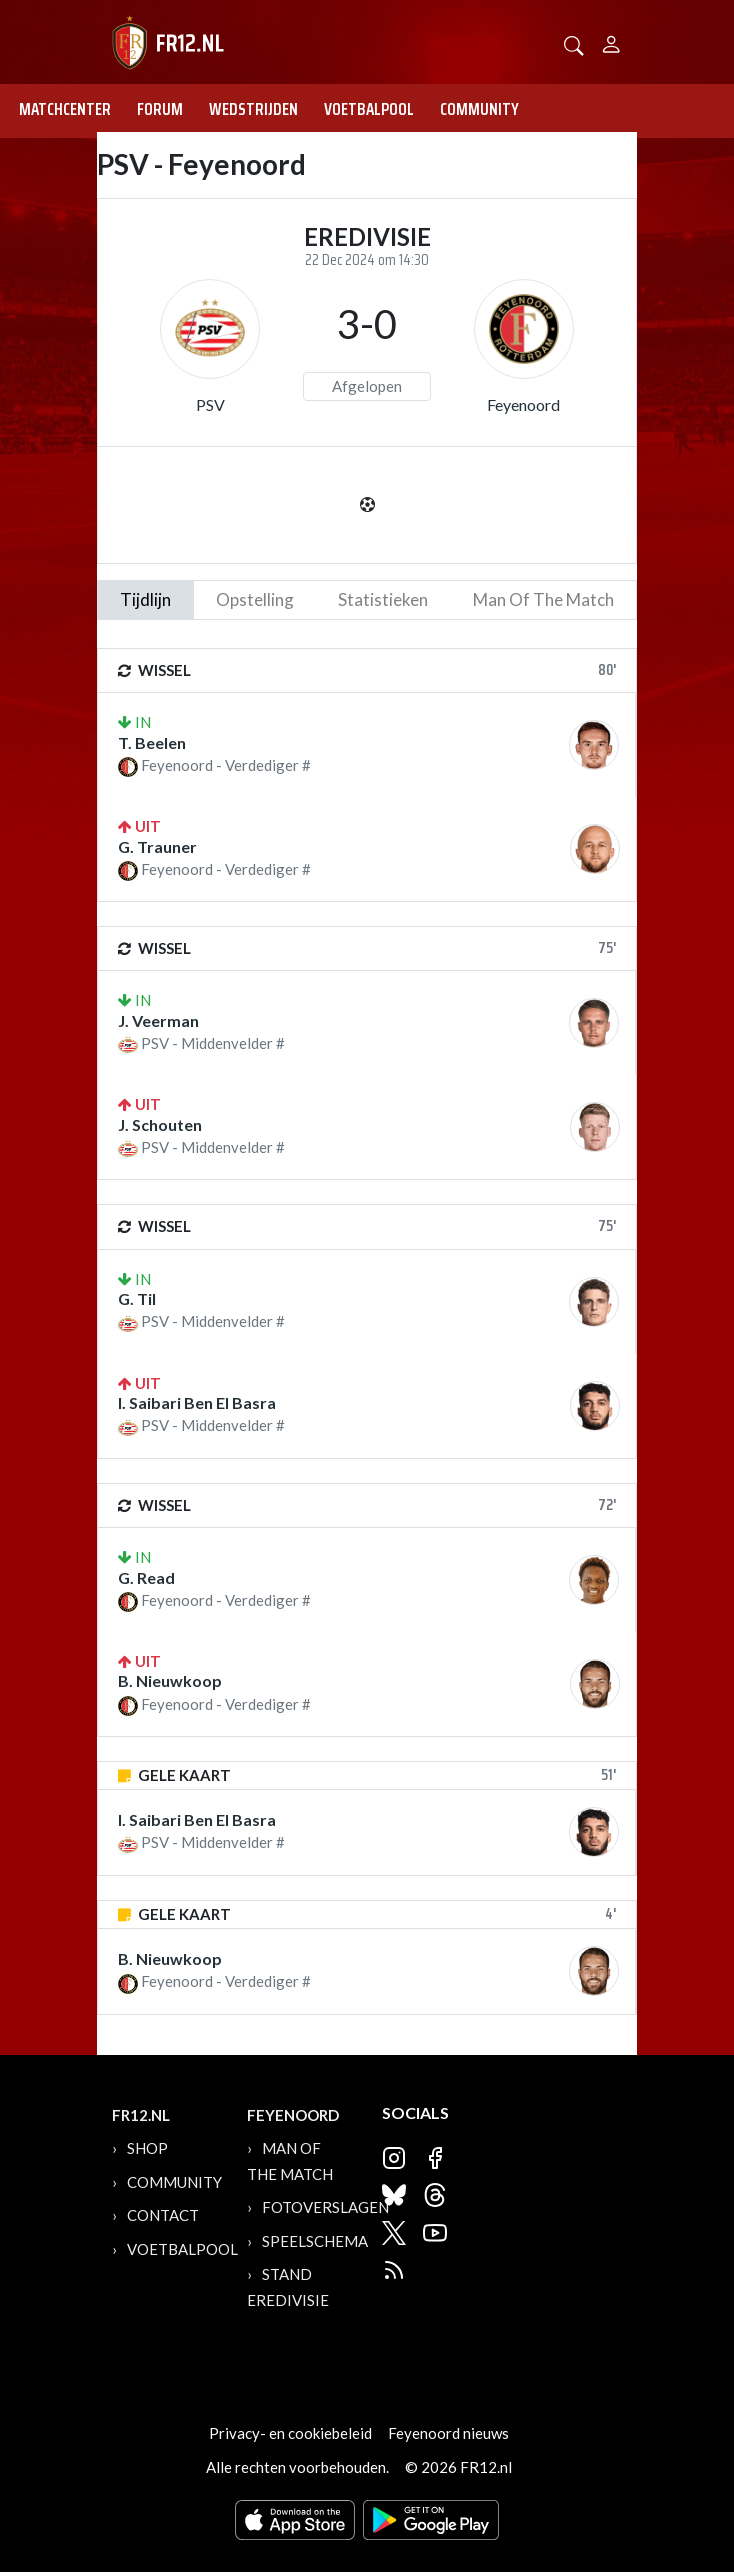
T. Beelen (152, 742)
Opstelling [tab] (255, 599)
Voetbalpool (369, 109)
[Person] (611, 41)
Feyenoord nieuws (448, 2433)
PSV (210, 404)
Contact (163, 2215)
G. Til (137, 1298)
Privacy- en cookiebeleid (290, 2433)
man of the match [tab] (543, 599)
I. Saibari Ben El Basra (197, 1402)
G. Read (146, 1577)
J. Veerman (158, 1020)
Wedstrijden (253, 109)
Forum (160, 109)
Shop (147, 2148)
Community (479, 109)
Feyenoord (523, 404)
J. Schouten (160, 1124)
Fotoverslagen (325, 2207)
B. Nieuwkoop (170, 1680)
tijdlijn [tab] (145, 599)
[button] (574, 43)
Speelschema (315, 2241)
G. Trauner (157, 846)
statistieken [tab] (383, 599)
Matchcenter (65, 109)
